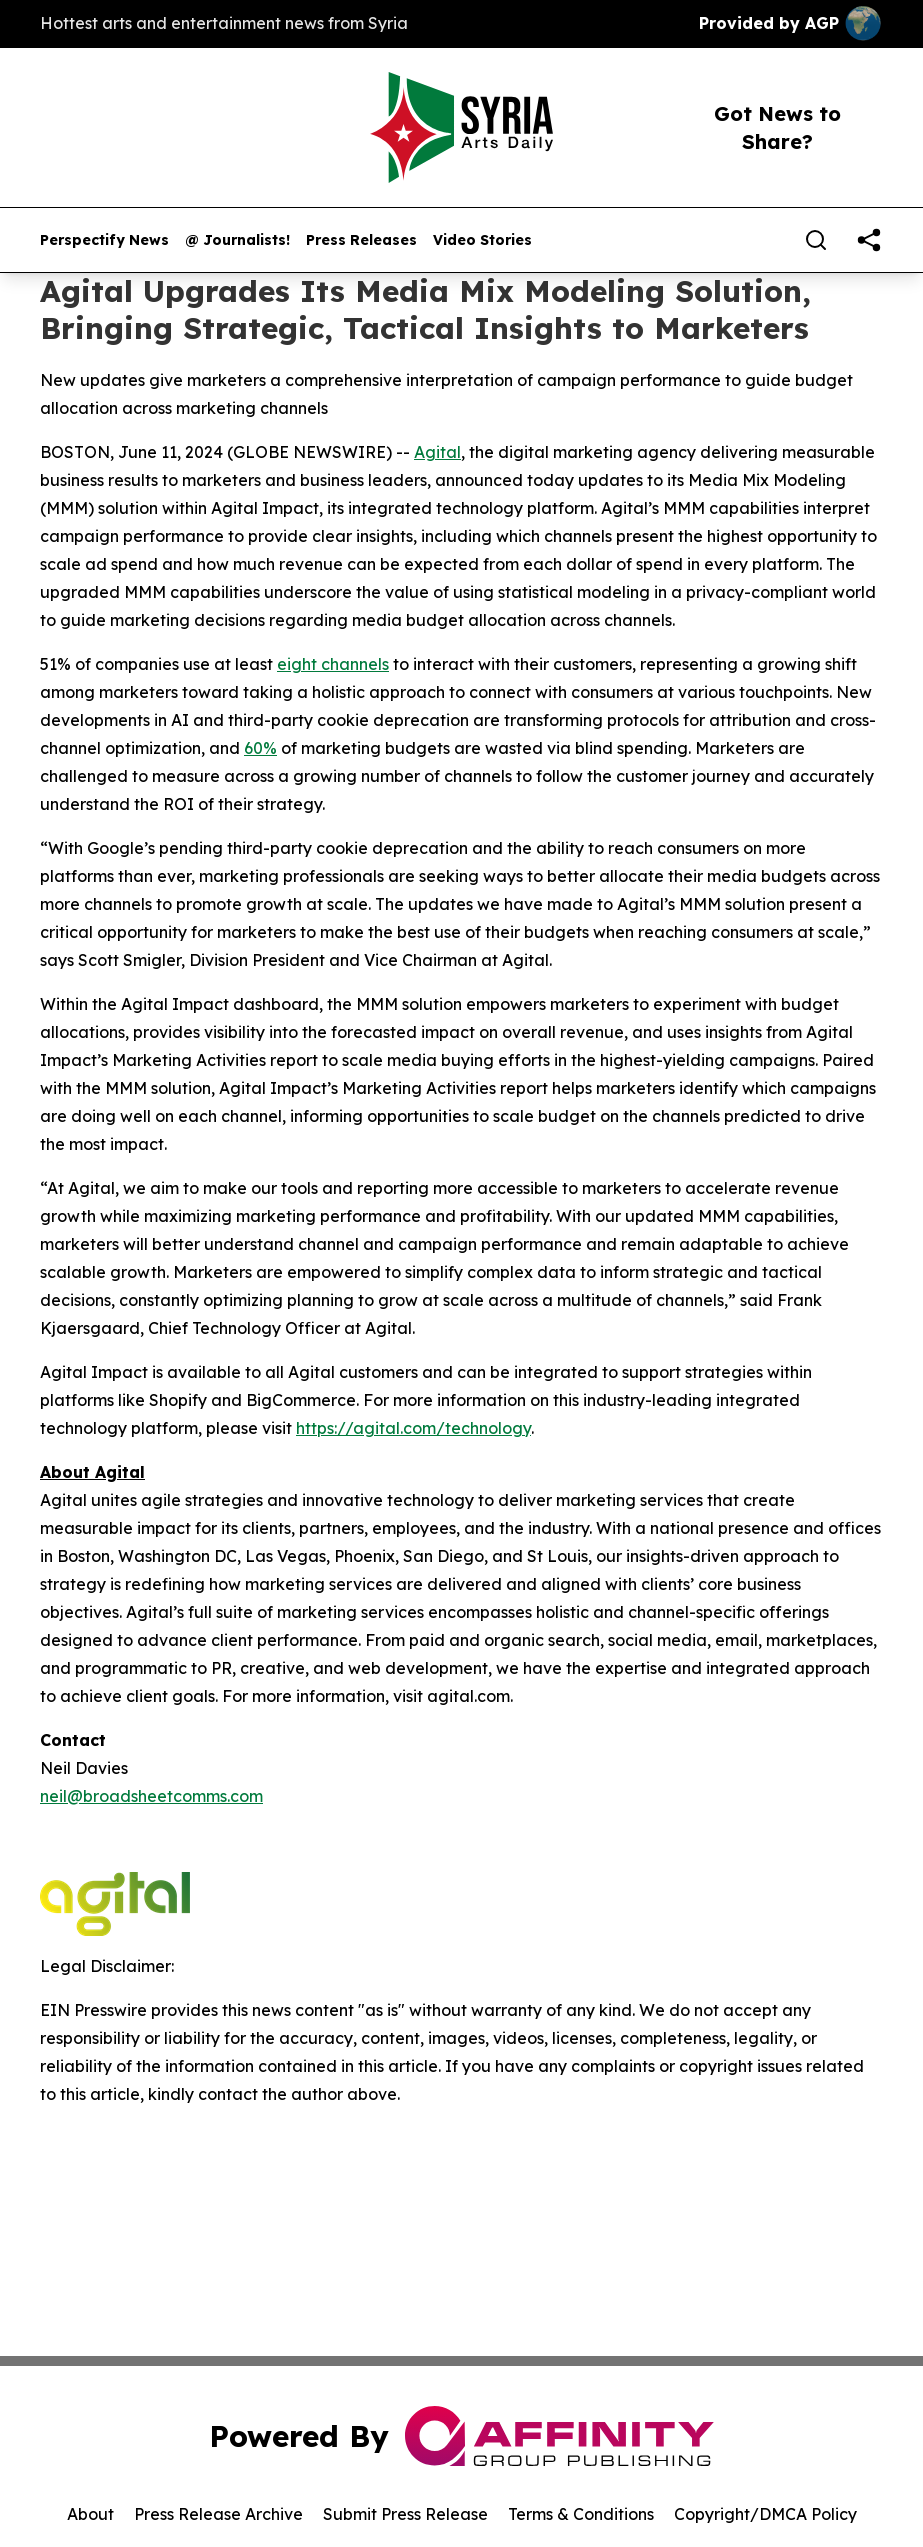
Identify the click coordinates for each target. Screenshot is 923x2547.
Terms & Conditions (581, 2514)
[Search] (816, 240)
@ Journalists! (237, 240)
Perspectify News (104, 240)
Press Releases (361, 240)
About (90, 2514)
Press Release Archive (218, 2514)
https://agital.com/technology (413, 1428)
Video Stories (482, 240)
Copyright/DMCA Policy (765, 2514)
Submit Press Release (405, 2514)
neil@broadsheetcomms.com (151, 1796)
